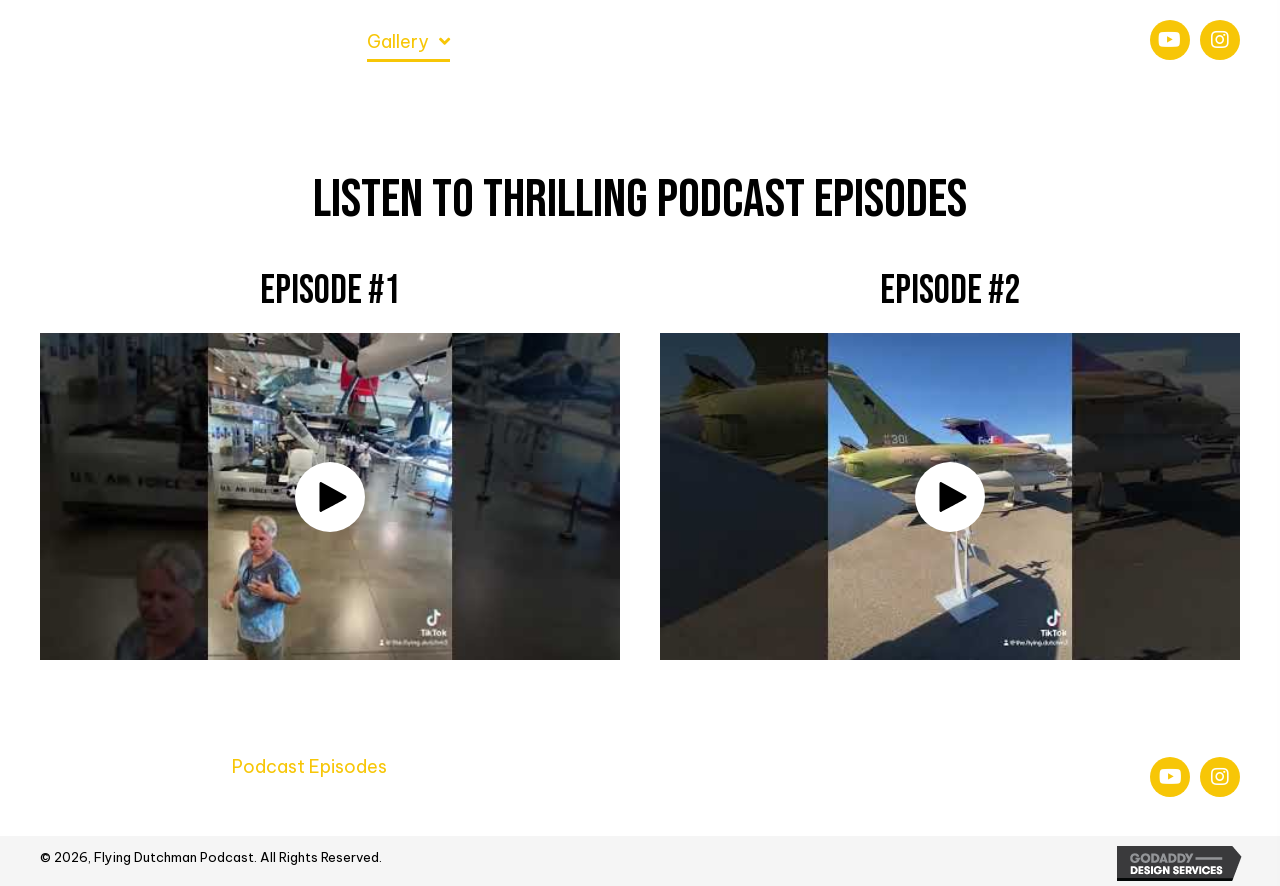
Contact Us (349, 805)
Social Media (214, 805)
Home (65, 766)
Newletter (85, 805)
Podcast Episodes (309, 766)
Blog (990, 766)
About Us (161, 766)
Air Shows (461, 766)
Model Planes (591, 766)
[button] (1170, 40)
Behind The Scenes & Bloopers (809, 766)
